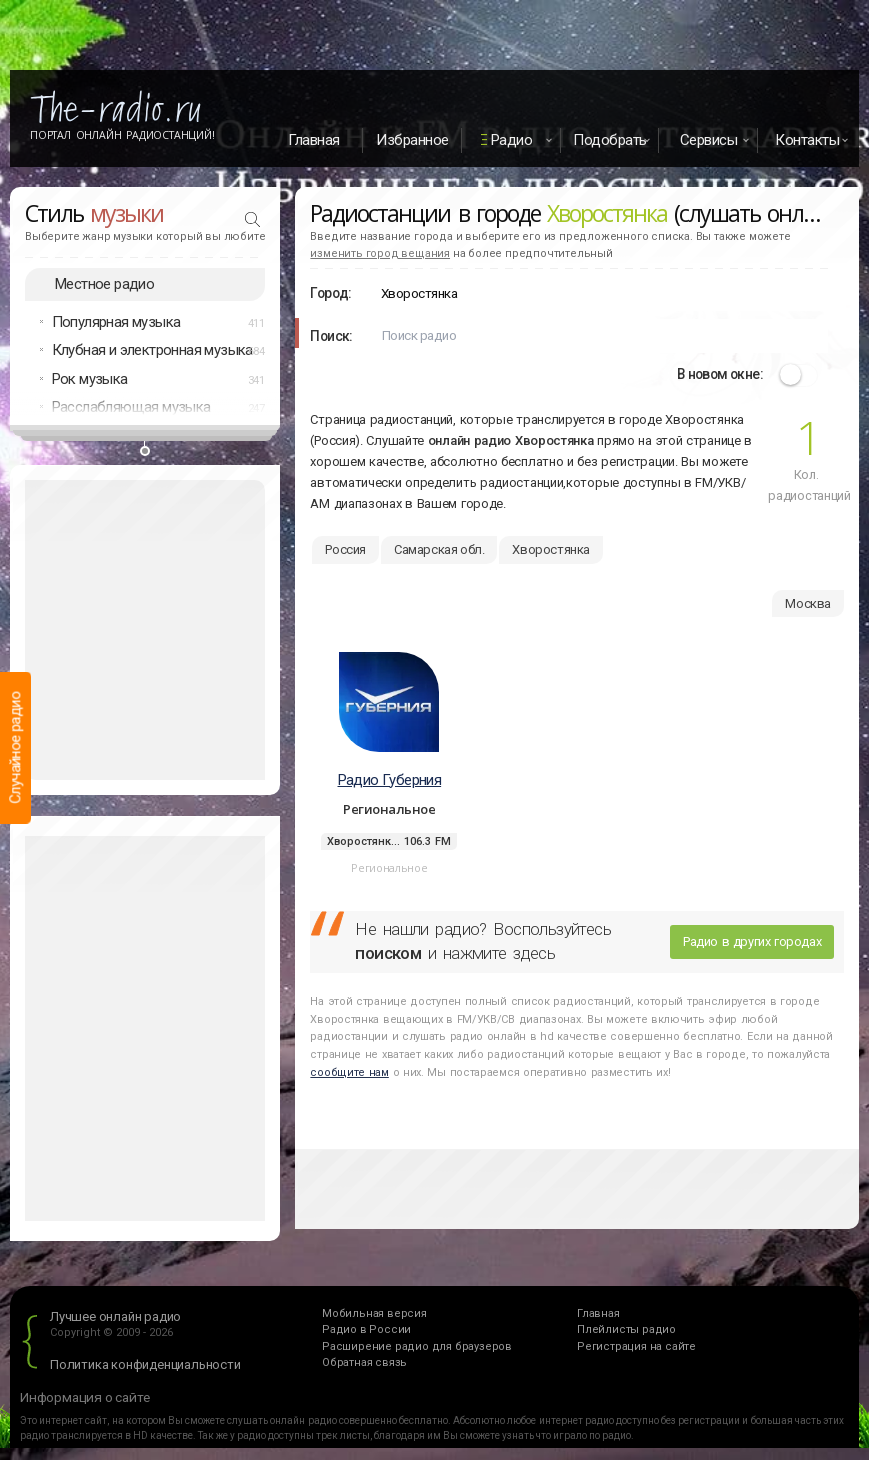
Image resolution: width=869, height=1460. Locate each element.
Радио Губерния (390, 780)
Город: (330, 293)
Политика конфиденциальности (145, 1364)
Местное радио (104, 284)
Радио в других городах (752, 941)
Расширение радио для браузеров (417, 1346)
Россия (345, 549)
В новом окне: (720, 374)
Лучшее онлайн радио (115, 1316)
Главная (314, 140)
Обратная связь (364, 1362)
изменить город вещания (380, 253)
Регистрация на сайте (636, 1346)
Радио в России (366, 1329)
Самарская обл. (439, 549)
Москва (808, 603)
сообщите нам (349, 1072)
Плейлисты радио (626, 1329)
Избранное (412, 140)
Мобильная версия (374, 1313)
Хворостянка (551, 549)
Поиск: (331, 336)
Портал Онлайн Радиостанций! (122, 135)
